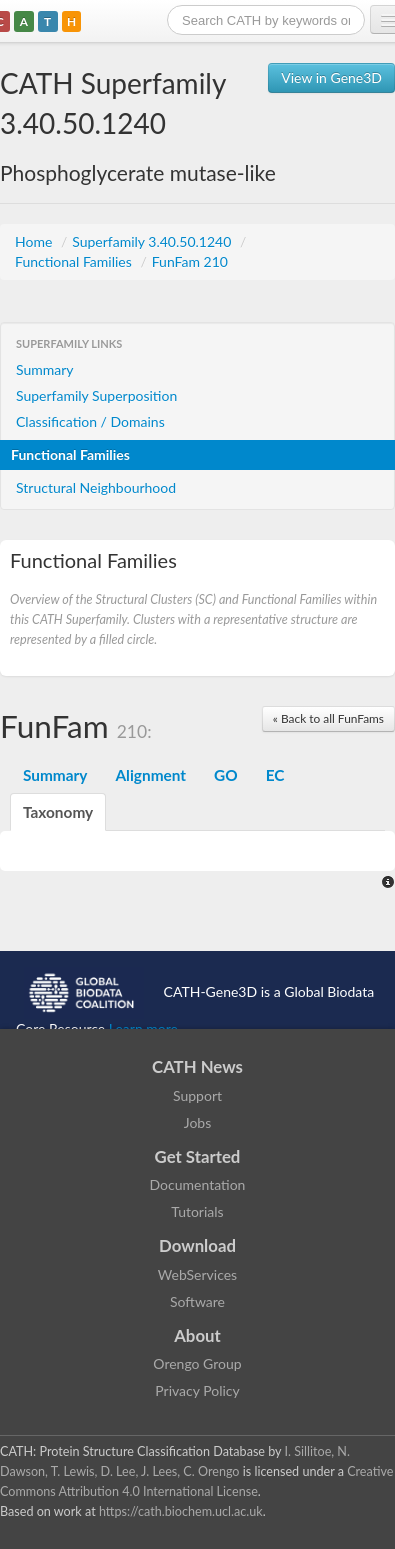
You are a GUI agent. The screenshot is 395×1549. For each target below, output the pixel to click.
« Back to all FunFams (328, 718)
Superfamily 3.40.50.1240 (153, 241)
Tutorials (197, 1211)
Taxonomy (58, 812)
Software (197, 1301)
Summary (45, 369)
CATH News (197, 1066)
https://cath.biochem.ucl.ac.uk (181, 1511)
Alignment (150, 775)
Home (35, 241)
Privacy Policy (197, 1390)
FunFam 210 (190, 261)
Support (197, 1095)
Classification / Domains (90, 421)
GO (226, 775)
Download (197, 1245)
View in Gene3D (331, 77)
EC (275, 775)
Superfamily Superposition (96, 395)
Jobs (198, 1122)
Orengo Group (197, 1363)
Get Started (198, 1156)
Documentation (198, 1184)
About (197, 1335)
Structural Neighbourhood (96, 487)
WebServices (197, 1274)
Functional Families (75, 261)
